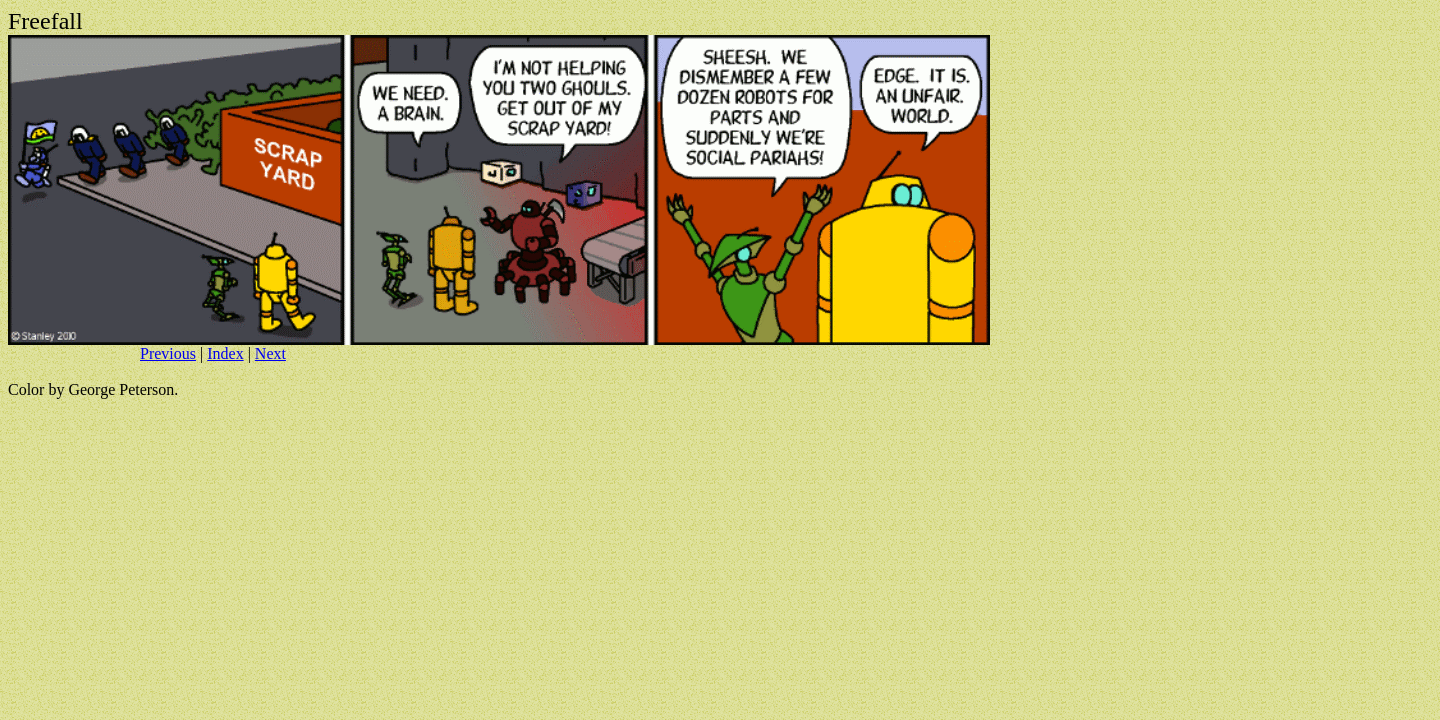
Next (270, 353)
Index (225, 353)
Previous (168, 353)
